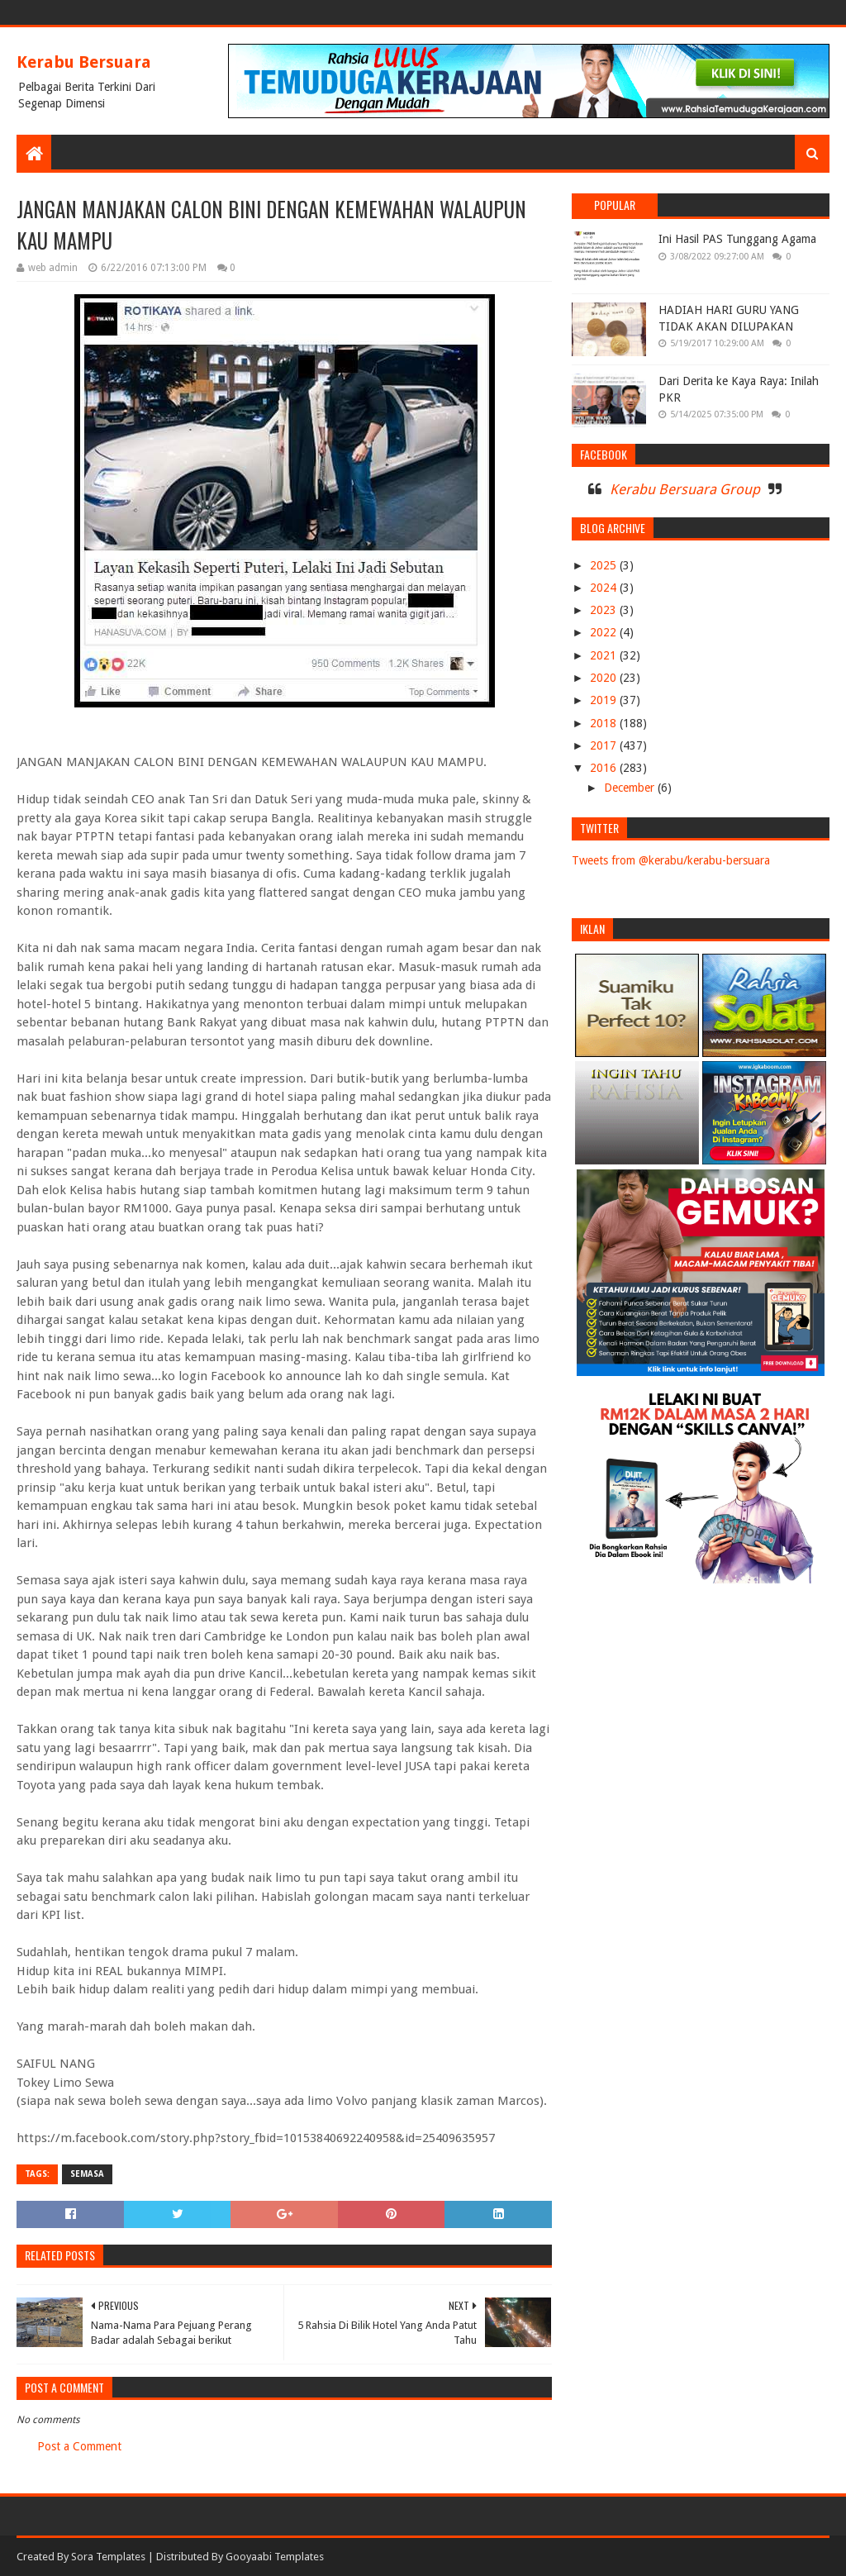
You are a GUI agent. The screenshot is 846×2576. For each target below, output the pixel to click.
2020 (605, 677)
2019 (605, 700)
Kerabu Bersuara (84, 62)
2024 (605, 587)
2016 (605, 767)
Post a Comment (79, 2446)
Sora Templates (108, 2556)
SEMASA (87, 2173)
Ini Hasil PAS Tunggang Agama (737, 238)
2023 (605, 610)
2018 (605, 723)
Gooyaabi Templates (275, 2556)
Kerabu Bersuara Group (685, 489)
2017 (605, 745)
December (631, 787)
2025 (605, 565)
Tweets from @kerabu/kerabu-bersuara (671, 860)
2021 (605, 655)
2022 (605, 632)
